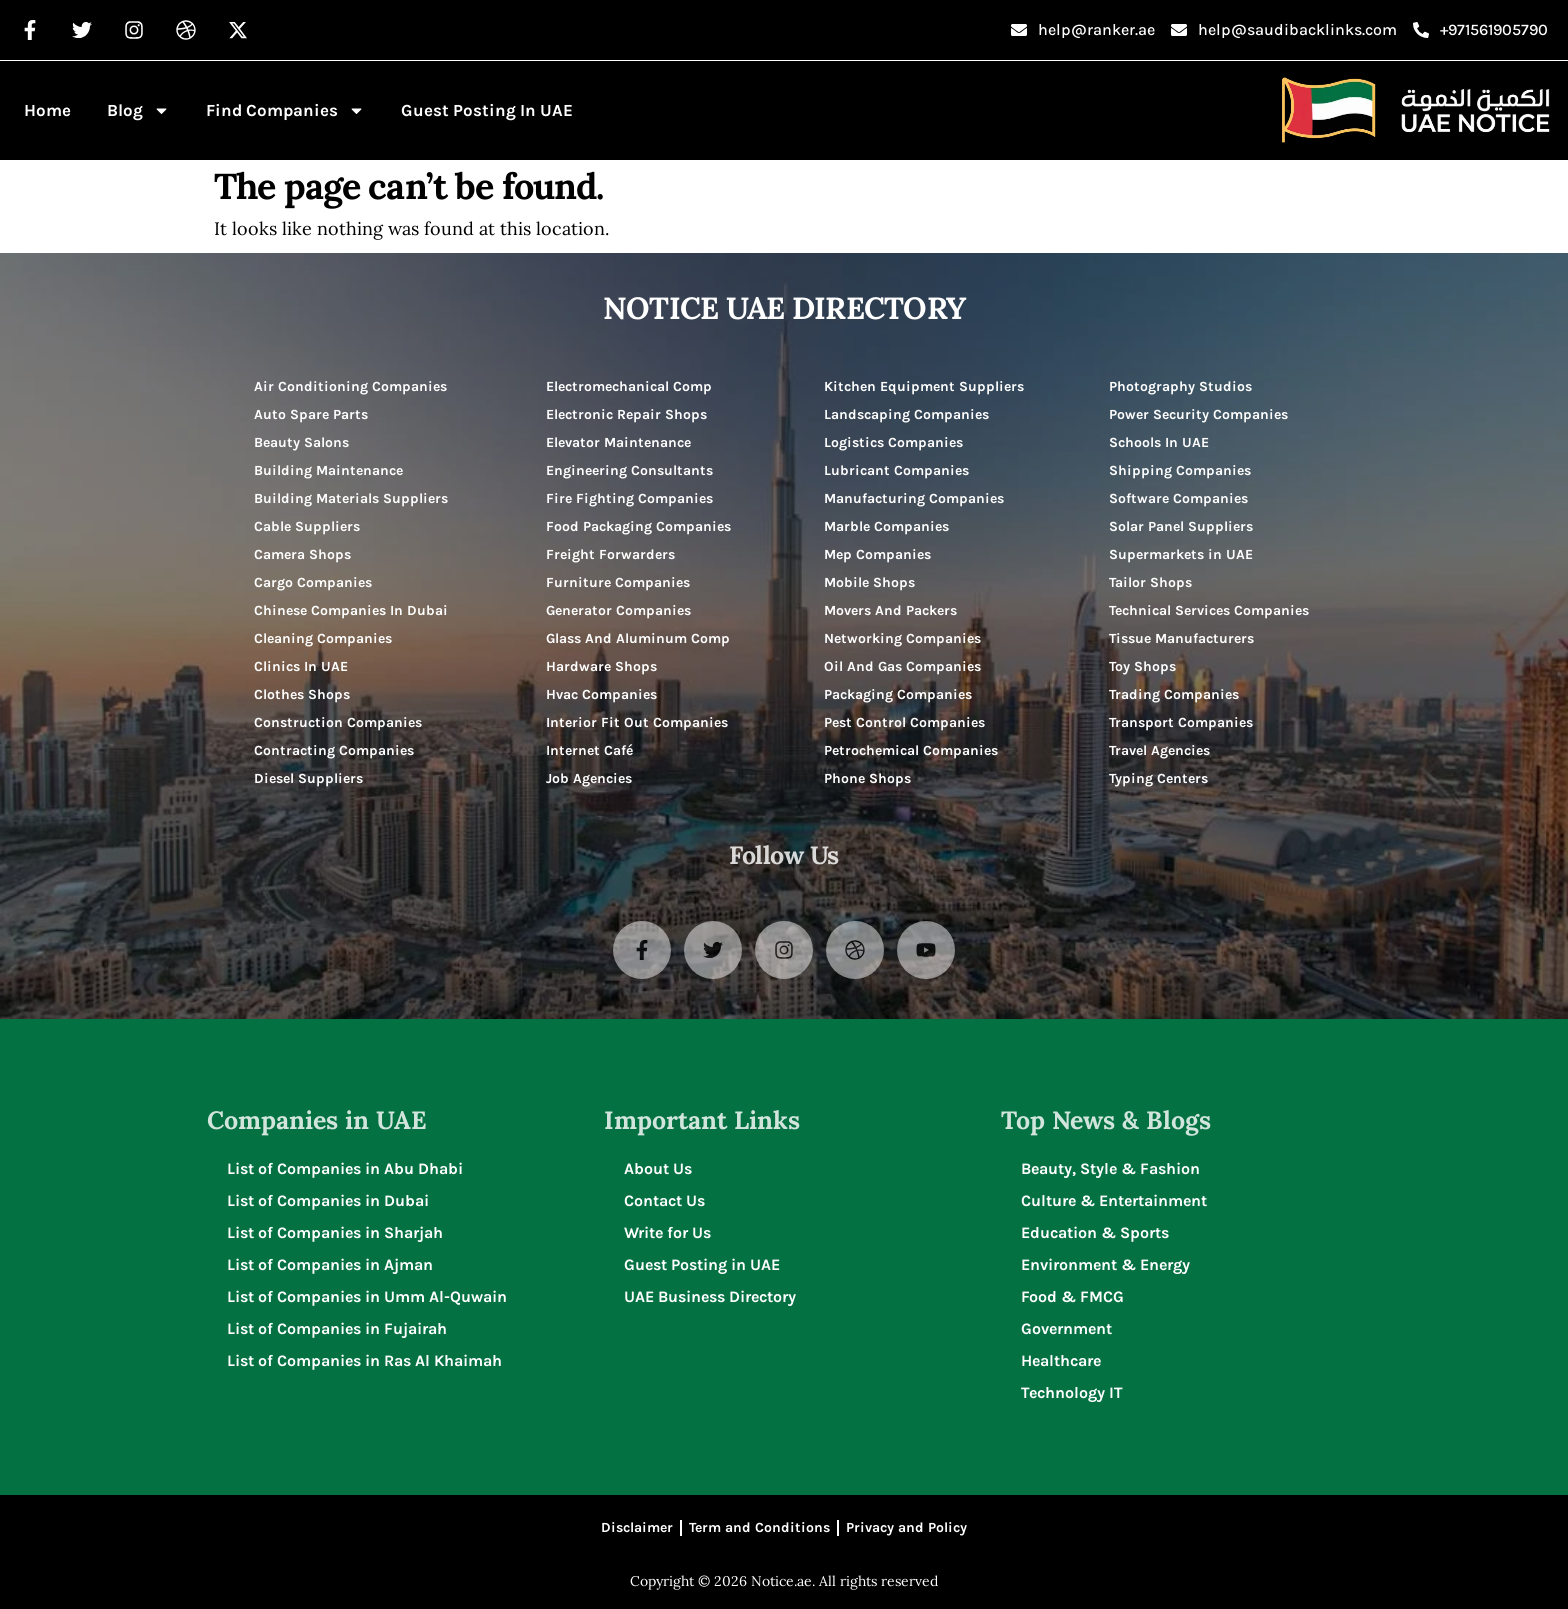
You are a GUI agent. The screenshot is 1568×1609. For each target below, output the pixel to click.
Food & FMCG (1072, 1296)
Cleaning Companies (323, 638)
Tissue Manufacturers (1181, 638)
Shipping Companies (1180, 470)
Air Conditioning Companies (350, 386)
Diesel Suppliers (308, 778)
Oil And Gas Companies (902, 666)
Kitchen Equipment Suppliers (924, 386)
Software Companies (1178, 498)
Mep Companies (877, 554)
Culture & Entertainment (1114, 1200)
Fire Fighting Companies (629, 498)
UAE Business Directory (710, 1296)
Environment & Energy (1105, 1264)
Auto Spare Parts (311, 414)
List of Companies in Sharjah (335, 1232)
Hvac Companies (601, 694)
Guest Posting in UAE (487, 110)
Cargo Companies (313, 582)
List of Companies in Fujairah (337, 1328)
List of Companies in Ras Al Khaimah (364, 1360)
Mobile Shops (869, 582)
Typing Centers (1158, 778)
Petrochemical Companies (911, 750)
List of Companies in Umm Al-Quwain (367, 1296)
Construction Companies (338, 722)
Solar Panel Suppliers (1181, 526)
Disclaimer (637, 1527)
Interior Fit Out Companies (637, 722)
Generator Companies (618, 610)
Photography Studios (1180, 386)
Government (1066, 1328)
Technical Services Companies (1209, 610)
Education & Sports (1095, 1232)
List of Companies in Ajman (330, 1264)
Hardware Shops (601, 666)
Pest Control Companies (904, 722)
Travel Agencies (1159, 750)
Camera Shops (302, 554)
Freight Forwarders (610, 554)
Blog (138, 110)
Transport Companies (1181, 722)
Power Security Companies (1198, 414)
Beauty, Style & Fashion (1110, 1168)
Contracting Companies (334, 750)
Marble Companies (886, 526)
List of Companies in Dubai (328, 1200)
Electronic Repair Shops (626, 414)
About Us (658, 1168)
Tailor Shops (1150, 582)
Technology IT (1072, 1392)
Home (47, 110)
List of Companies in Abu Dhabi (345, 1168)
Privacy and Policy (906, 1527)
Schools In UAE (1159, 442)
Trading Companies (1174, 694)
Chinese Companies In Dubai (351, 610)
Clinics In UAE (301, 666)
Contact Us (664, 1200)
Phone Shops (867, 778)
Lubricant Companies (896, 470)
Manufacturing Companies (914, 498)
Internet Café (589, 750)
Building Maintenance (328, 470)
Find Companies (285, 110)
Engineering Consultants (629, 470)
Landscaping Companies (906, 414)
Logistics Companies (893, 442)
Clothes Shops (302, 694)
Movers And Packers (890, 610)
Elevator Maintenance (618, 442)
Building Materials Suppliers (351, 498)
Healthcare (1061, 1360)
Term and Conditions (759, 1527)
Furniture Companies (618, 582)
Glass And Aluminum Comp (638, 638)
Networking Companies (902, 638)
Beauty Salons (301, 442)
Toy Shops (1142, 666)
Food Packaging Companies (638, 526)
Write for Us (667, 1232)
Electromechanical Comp (629, 386)
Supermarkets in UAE (1181, 554)
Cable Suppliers (307, 526)
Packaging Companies (898, 694)
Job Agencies (589, 778)
